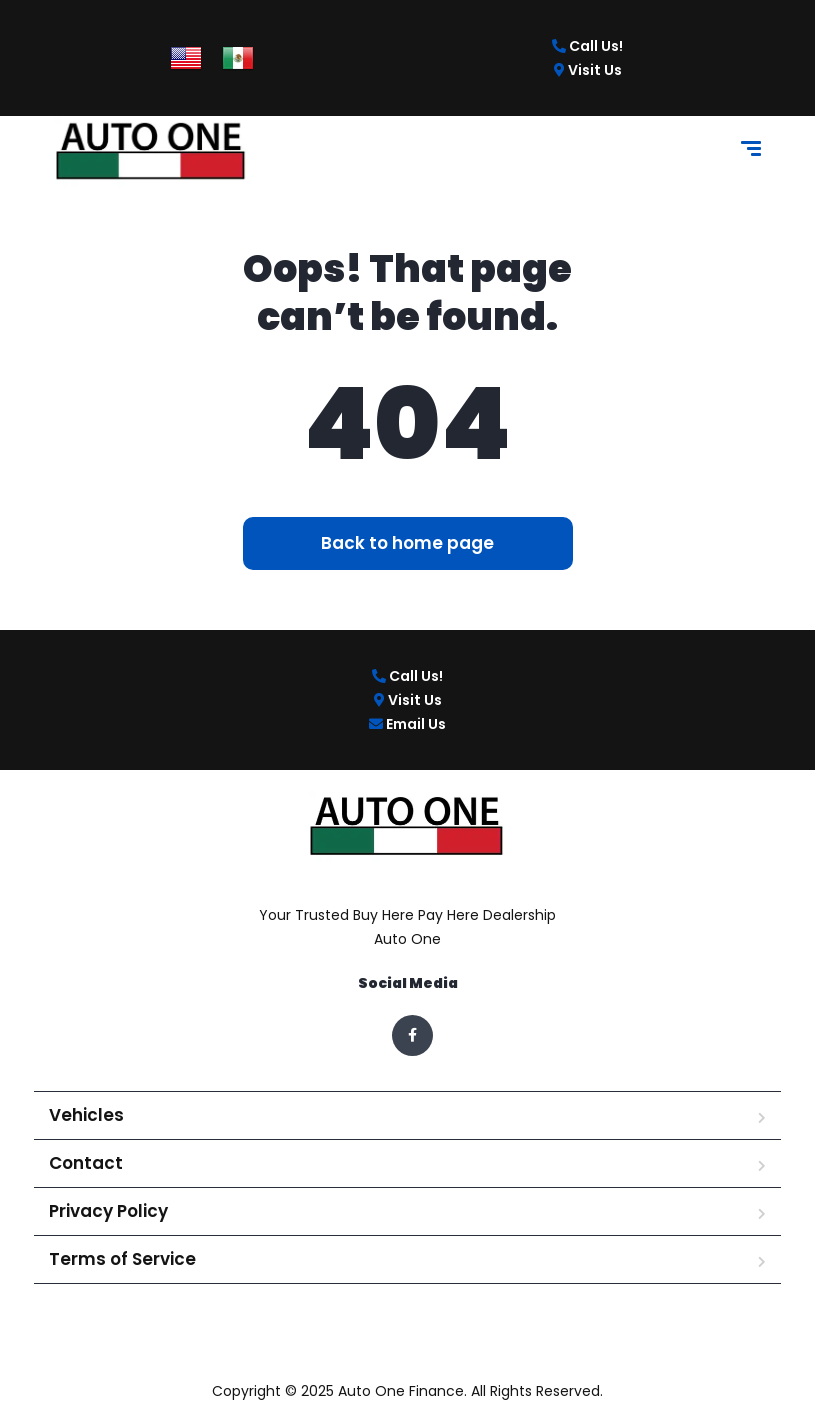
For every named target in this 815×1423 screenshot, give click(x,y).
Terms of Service (122, 1259)
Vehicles (86, 1115)
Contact (86, 1163)
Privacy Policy (108, 1211)
